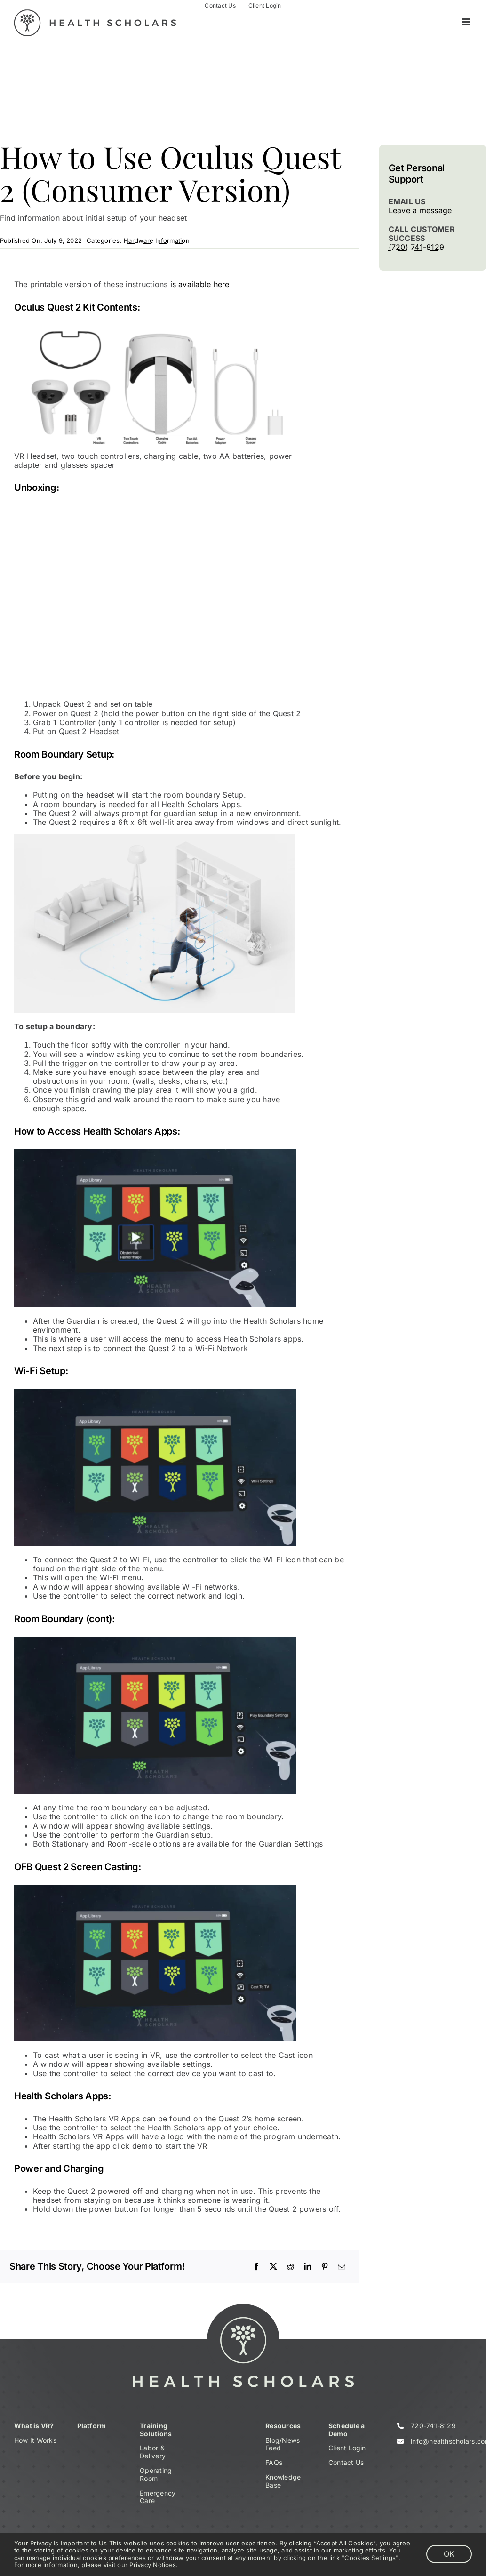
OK (449, 2554)
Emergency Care (157, 2497)
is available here (198, 284)
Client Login (347, 2448)
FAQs (273, 2462)
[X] (273, 2266)
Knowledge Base (283, 2481)
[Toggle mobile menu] (467, 22)
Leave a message (420, 210)
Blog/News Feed (282, 2444)
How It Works (35, 2440)
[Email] (341, 2266)
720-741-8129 (433, 2426)
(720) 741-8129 (416, 247)
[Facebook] (256, 2266)
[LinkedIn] (307, 2266)
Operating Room (156, 2474)
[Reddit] (290, 2266)
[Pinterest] (324, 2266)
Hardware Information (157, 240)
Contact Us (346, 2462)
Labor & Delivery (153, 2452)
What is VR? (34, 2426)
